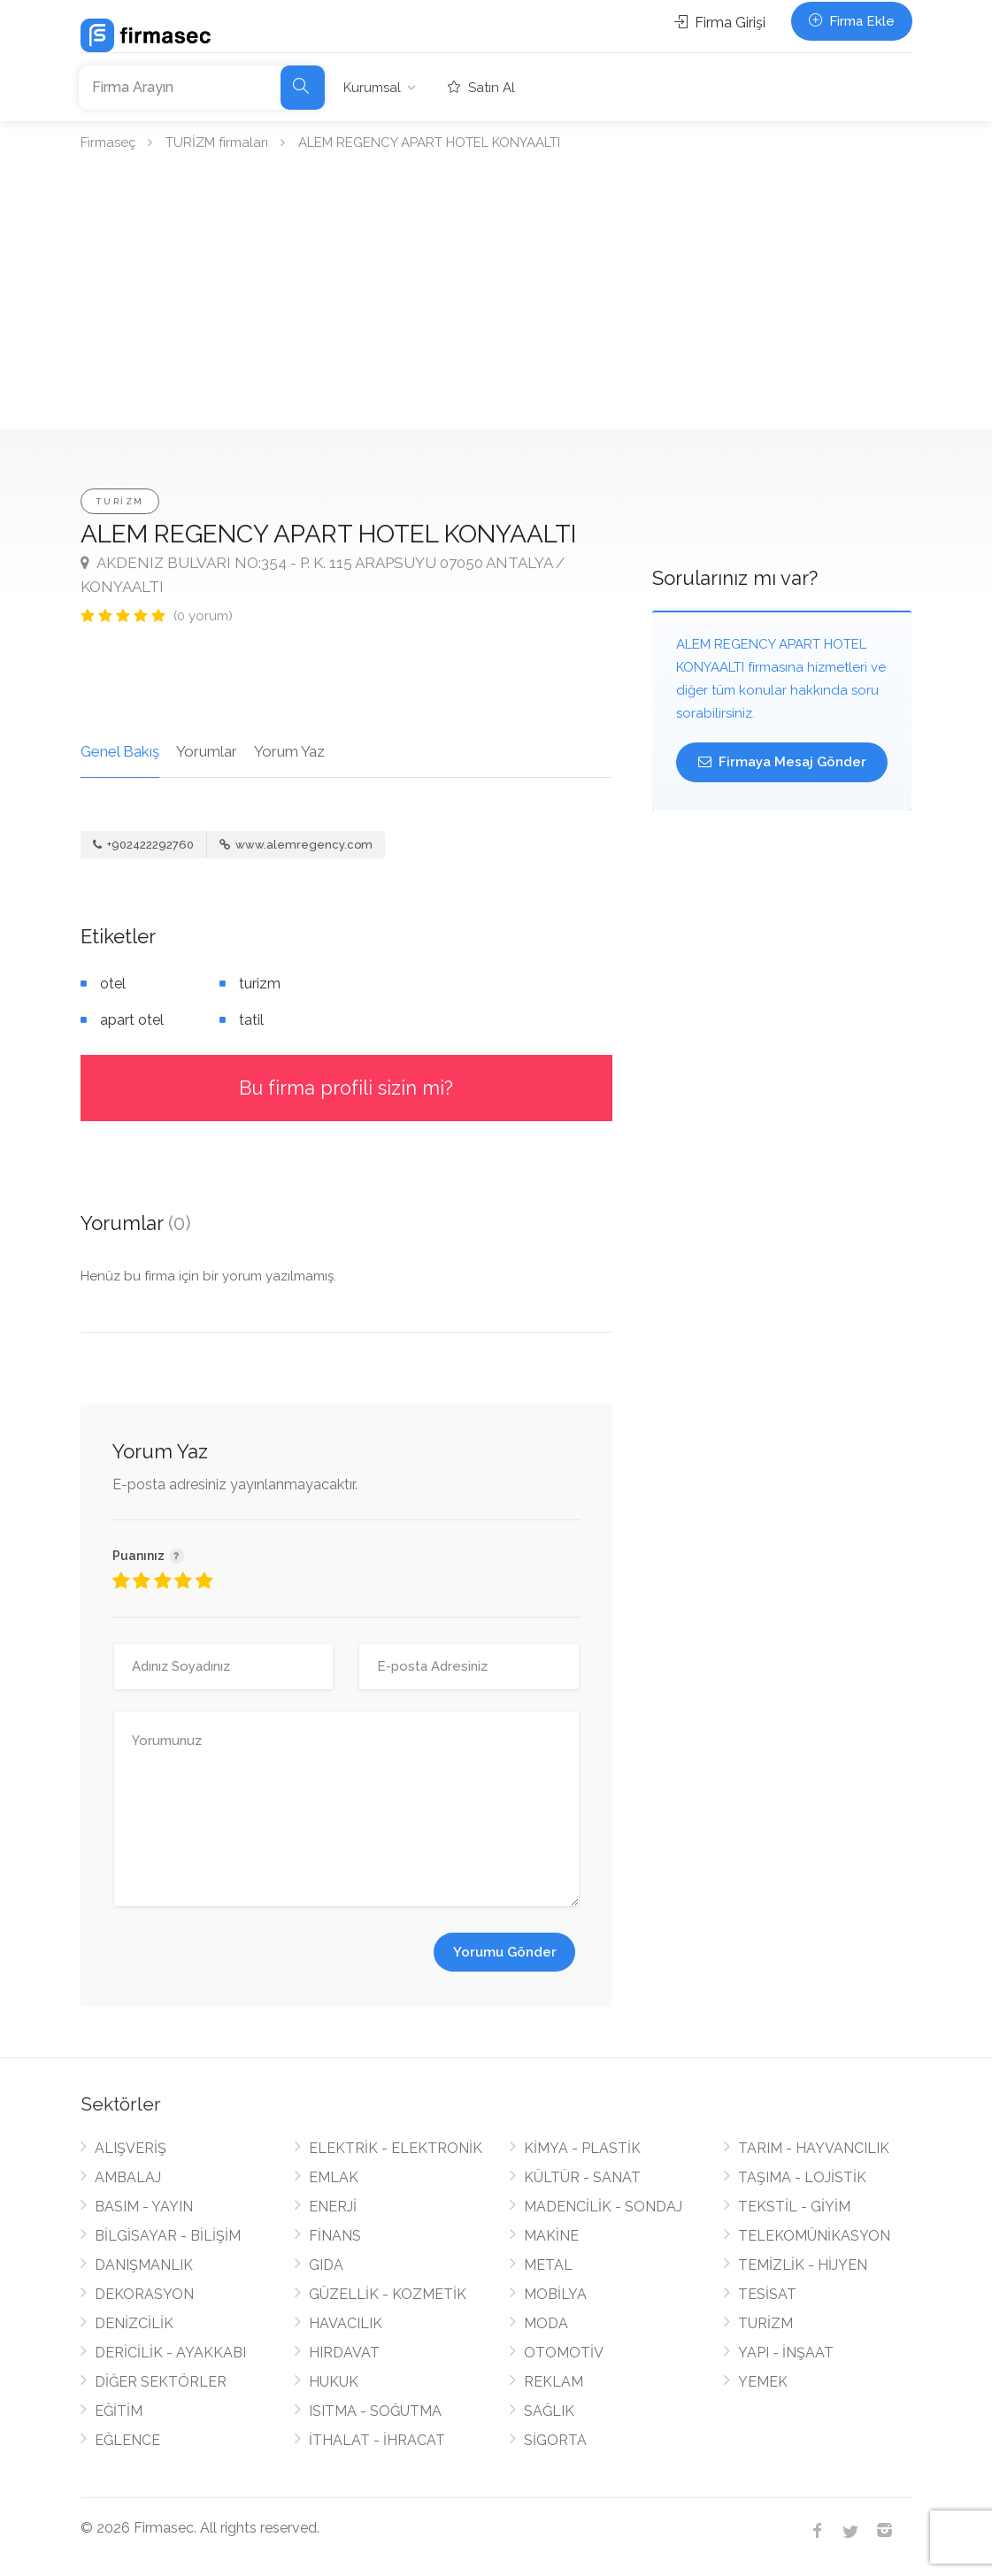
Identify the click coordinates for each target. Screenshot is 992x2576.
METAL (548, 2265)
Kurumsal (372, 88)
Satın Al (481, 88)
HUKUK (333, 2381)
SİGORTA (555, 2440)
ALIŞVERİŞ (130, 2148)
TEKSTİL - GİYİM (794, 2206)
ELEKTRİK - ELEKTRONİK (395, 2148)
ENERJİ (333, 2206)
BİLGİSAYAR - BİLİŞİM (168, 2235)
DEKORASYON (144, 2294)
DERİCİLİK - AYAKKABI (170, 2352)
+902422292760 (143, 844)
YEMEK (763, 2381)
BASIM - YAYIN (144, 2206)
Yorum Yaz (289, 751)
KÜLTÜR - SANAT (582, 2177)
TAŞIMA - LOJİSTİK (802, 2177)
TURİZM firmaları (216, 142)
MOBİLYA (555, 2294)
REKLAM (553, 2381)
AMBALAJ (128, 2177)
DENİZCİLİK (134, 2323)
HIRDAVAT (344, 2352)
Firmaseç (108, 142)
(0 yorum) (203, 616)
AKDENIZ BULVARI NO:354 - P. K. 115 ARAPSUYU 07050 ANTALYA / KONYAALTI (323, 575)
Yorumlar (206, 751)
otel (113, 983)
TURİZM (120, 501)
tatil (251, 1019)
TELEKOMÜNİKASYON (814, 2235)
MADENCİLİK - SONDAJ (603, 2206)
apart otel (132, 1019)
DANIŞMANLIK (144, 2265)
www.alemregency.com (296, 844)
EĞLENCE (127, 2440)
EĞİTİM (118, 2411)
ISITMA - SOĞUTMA (375, 2411)
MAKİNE (551, 2235)
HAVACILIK (345, 2323)
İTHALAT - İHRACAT (377, 2440)
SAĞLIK (549, 2411)
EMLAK (333, 2177)
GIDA (326, 2265)
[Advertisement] (496, 296)
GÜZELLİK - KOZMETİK (387, 2294)
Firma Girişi (719, 22)
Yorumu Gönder (505, 1952)
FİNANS (335, 2235)
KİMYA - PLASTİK (582, 2148)
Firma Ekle (852, 21)
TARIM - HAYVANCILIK (813, 2148)
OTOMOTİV (564, 2352)
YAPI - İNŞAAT (786, 2352)
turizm (260, 983)
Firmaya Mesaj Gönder (782, 762)
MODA (546, 2323)
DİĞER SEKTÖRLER (161, 2381)
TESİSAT (767, 2294)
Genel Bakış (120, 751)
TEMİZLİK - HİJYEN (802, 2265)
